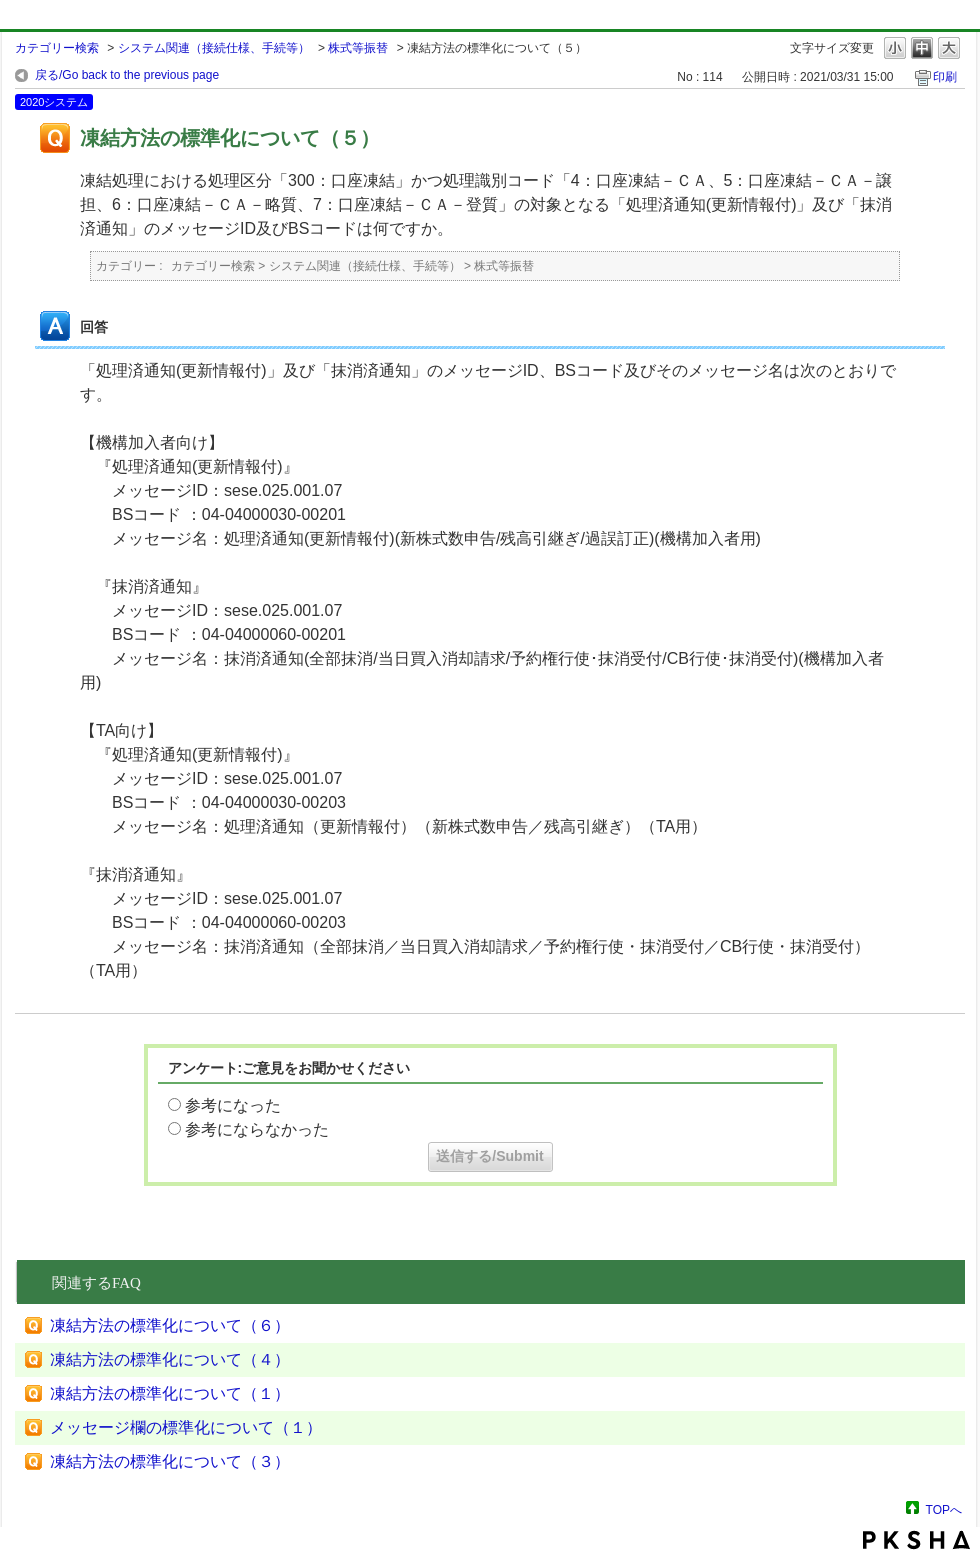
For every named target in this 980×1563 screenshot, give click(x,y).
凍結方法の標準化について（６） (170, 1325)
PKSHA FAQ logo (916, 1540)
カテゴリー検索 (57, 48)
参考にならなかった (257, 1129)
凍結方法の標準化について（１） (170, 1393)
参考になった (233, 1105)
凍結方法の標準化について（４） (170, 1359)
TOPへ (944, 1509)
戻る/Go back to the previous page (127, 75)
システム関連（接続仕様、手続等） (214, 48)
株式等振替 (358, 48)
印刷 (945, 77)
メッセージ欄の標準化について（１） (186, 1427)
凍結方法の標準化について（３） (170, 1461)
